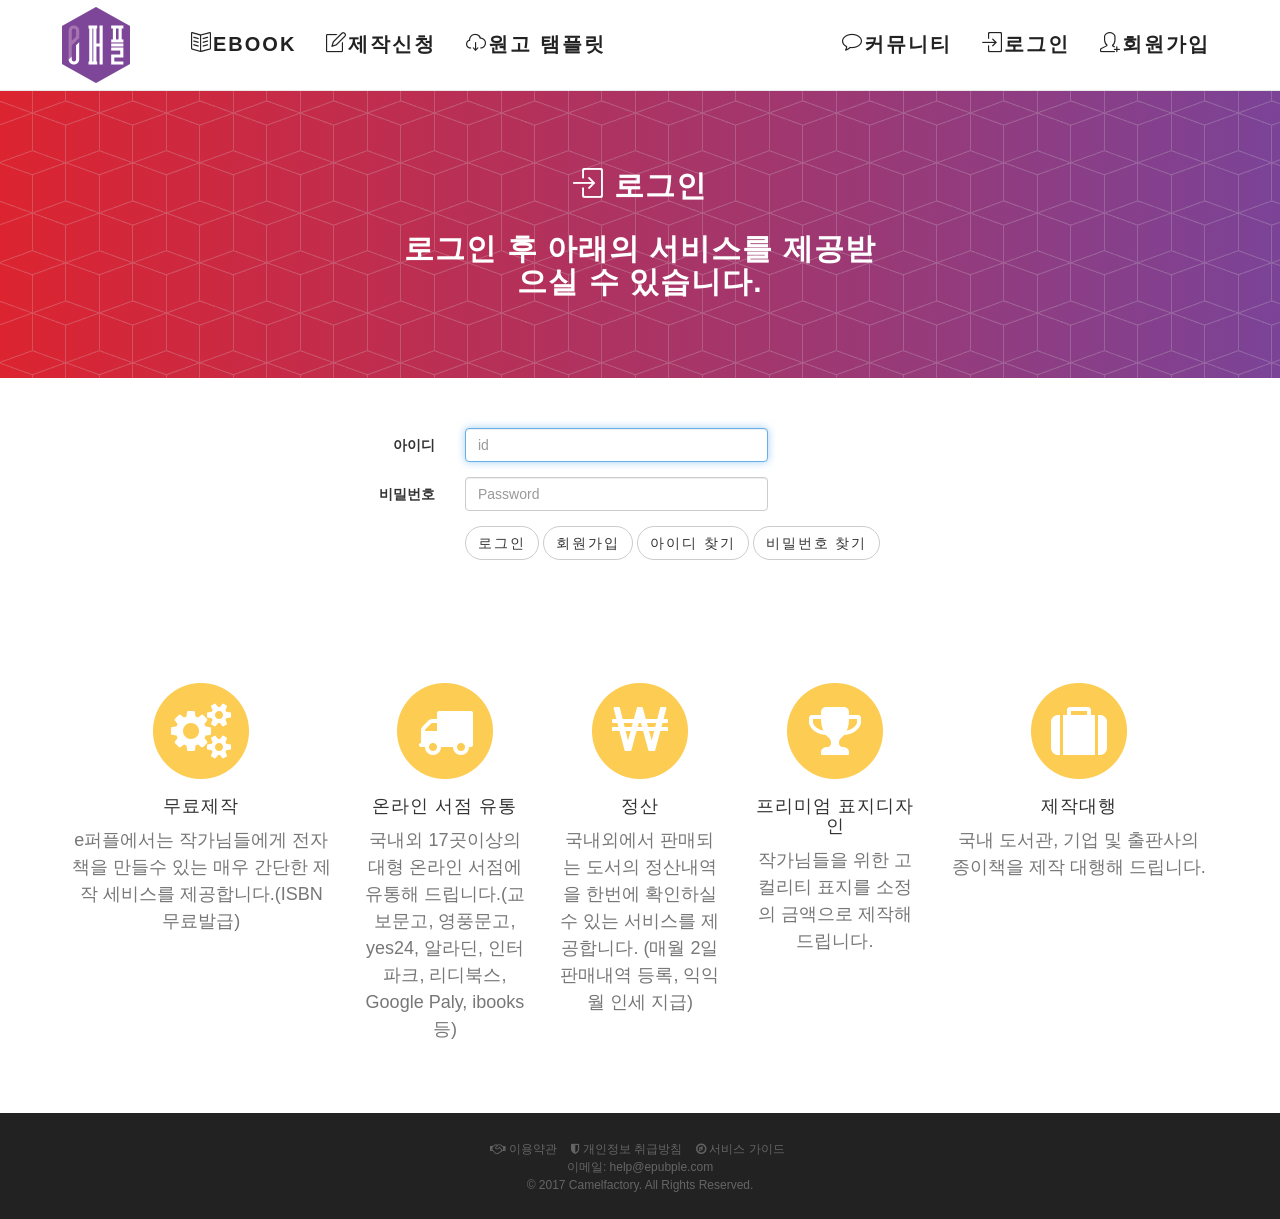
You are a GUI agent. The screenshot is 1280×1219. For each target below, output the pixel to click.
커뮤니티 (897, 43)
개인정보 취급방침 (627, 1149)
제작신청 (381, 43)
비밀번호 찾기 (817, 543)
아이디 (414, 445)
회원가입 (1155, 43)
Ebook (243, 43)
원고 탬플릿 (536, 43)
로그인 (1026, 43)
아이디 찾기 (693, 543)
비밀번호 (407, 494)
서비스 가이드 (740, 1149)
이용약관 (523, 1149)
